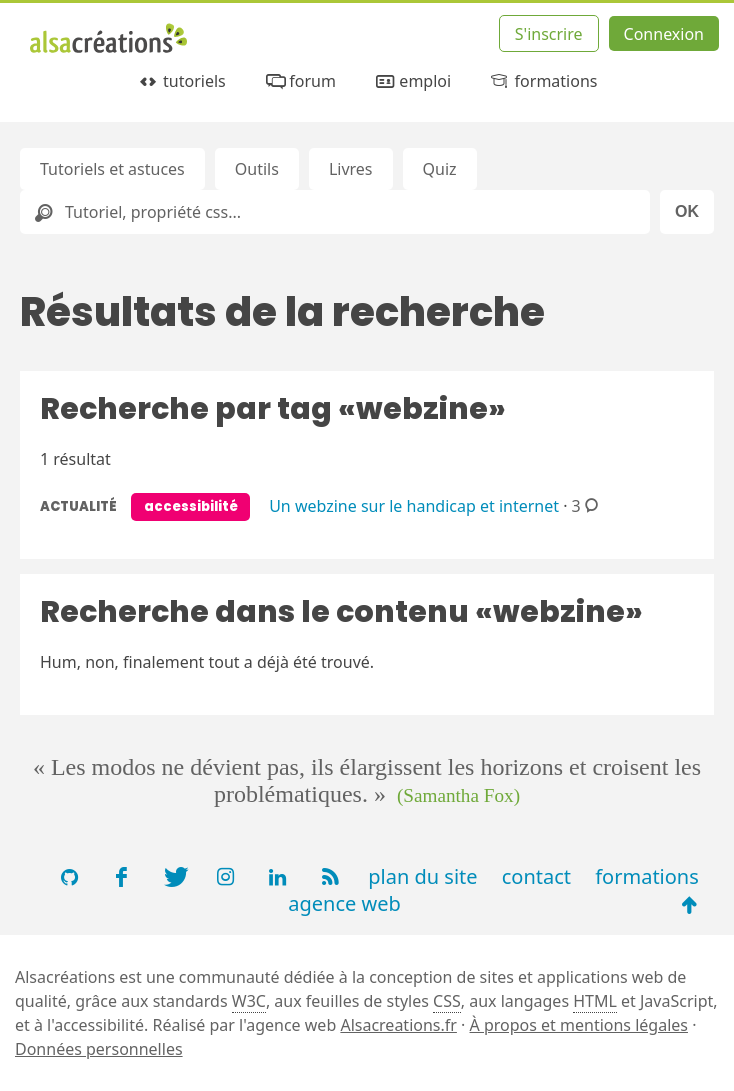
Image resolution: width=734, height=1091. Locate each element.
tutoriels (181, 81)
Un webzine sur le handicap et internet (414, 505)
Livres (351, 169)
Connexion (664, 34)
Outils (257, 169)
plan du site (422, 876)
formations (542, 81)
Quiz (440, 169)
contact (536, 876)
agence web (344, 903)
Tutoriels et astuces (112, 169)
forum (299, 81)
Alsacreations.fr (398, 1025)
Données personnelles (99, 1049)
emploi (412, 81)
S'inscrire (549, 34)
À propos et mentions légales (579, 1025)
